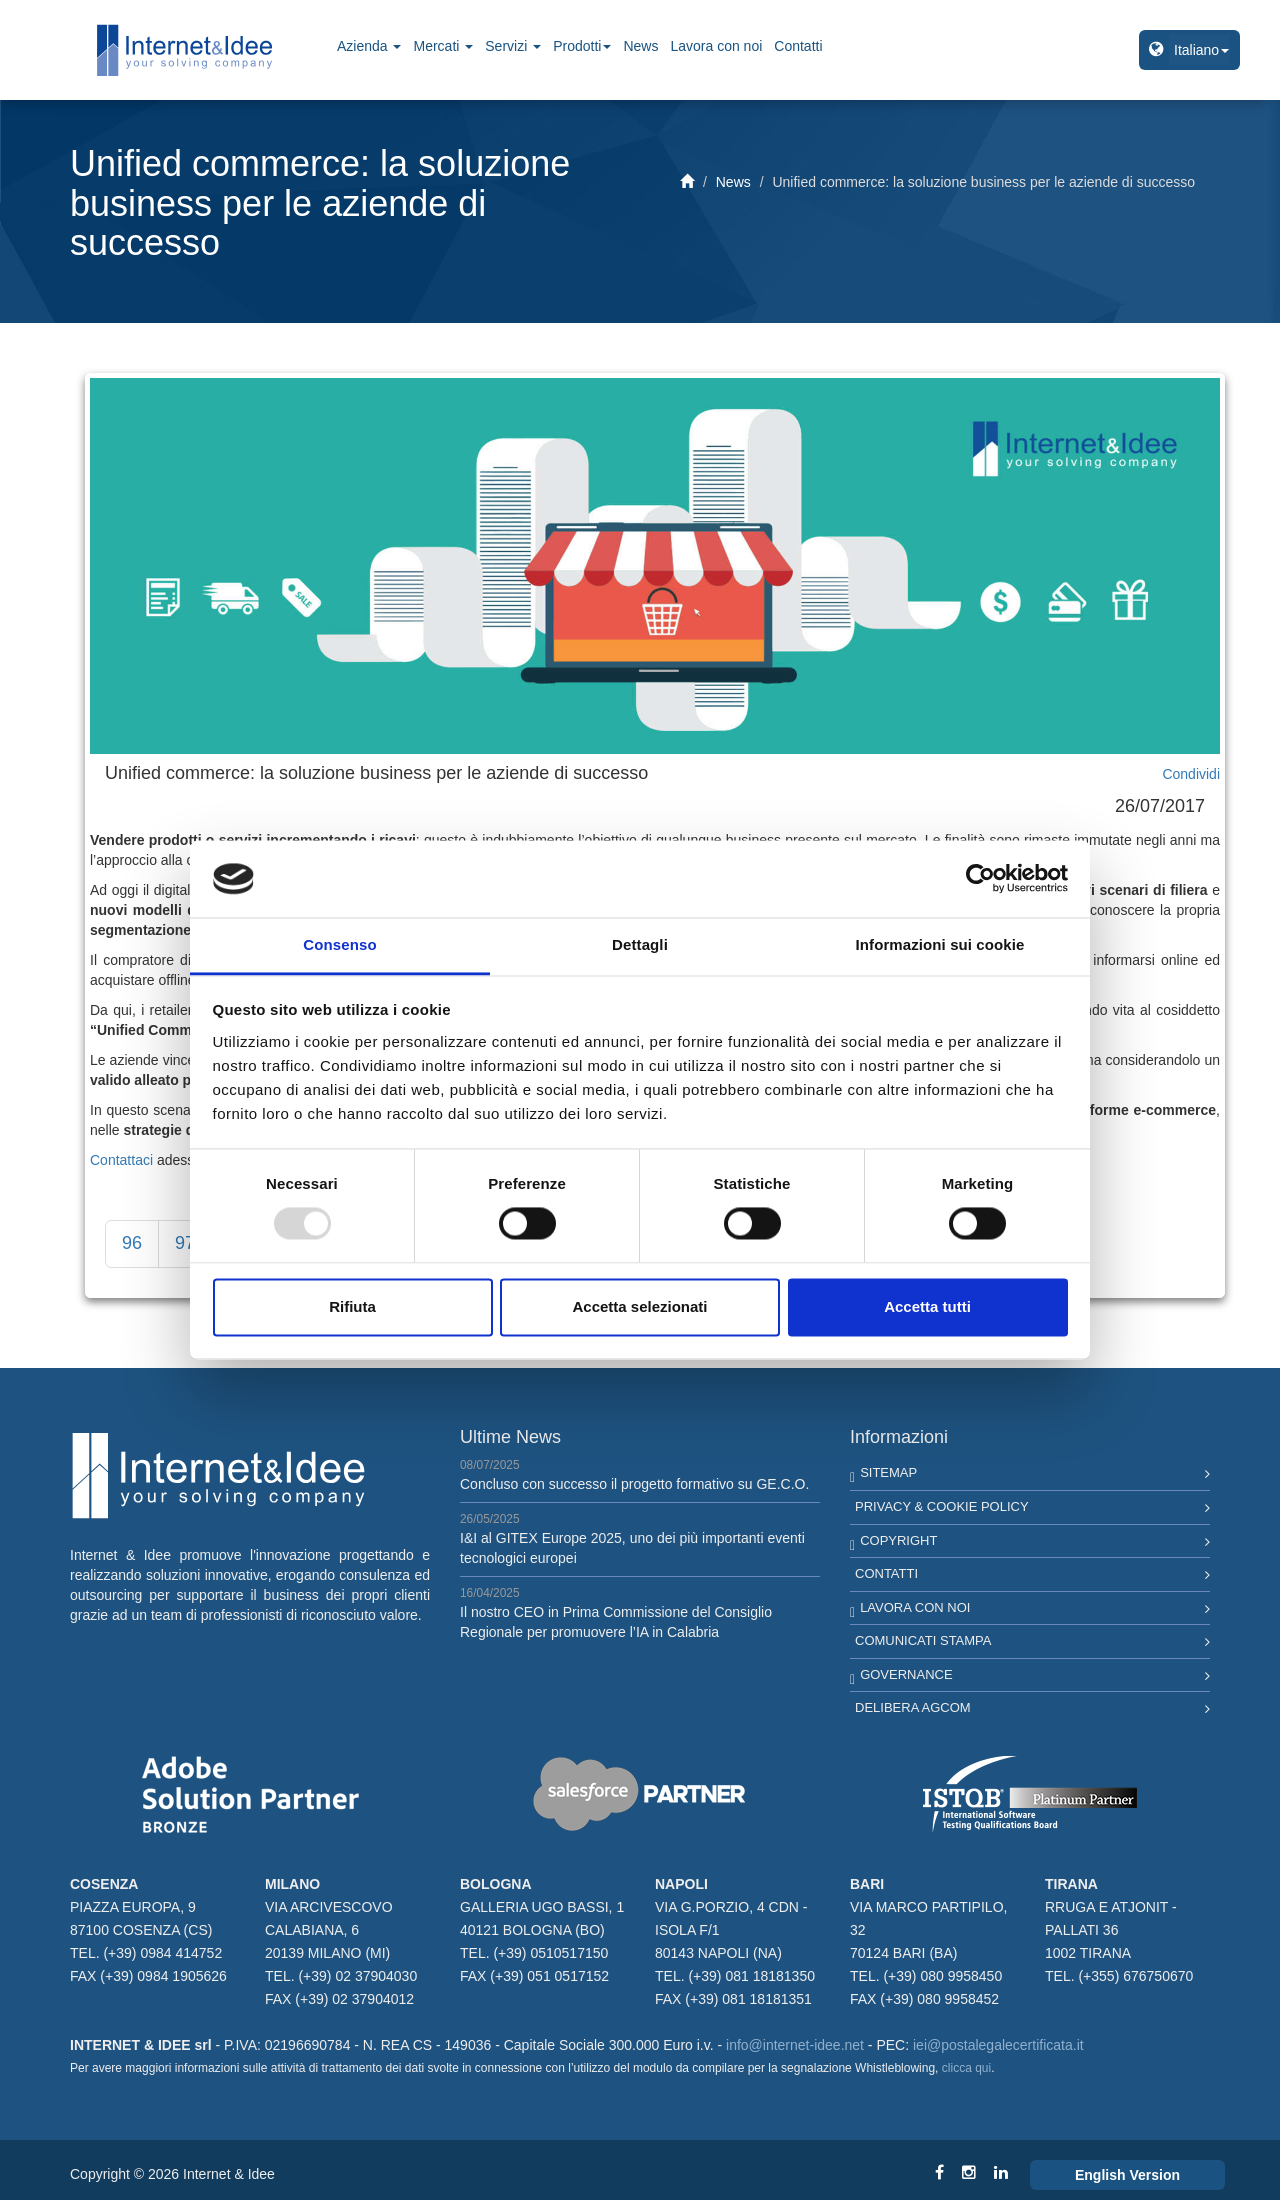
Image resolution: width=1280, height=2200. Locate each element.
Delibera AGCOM (913, 1707)
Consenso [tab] (339, 944)
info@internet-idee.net (795, 2045)
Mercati (443, 46)
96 (132, 1243)
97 (185, 1243)
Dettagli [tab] (640, 944)
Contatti (798, 46)
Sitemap (888, 1472)
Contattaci (121, 1160)
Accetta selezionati (639, 1306)
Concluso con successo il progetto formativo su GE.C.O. (634, 1484)
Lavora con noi (716, 46)
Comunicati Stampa (923, 1640)
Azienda (369, 46)
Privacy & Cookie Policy (942, 1506)
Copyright (898, 1540)
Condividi (1191, 774)
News (640, 46)
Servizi (513, 46)
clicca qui (966, 2068)
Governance (906, 1674)
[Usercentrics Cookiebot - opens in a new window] (980, 879)
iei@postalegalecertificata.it (998, 2045)
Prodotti (582, 46)
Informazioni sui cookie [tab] (940, 944)
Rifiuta (352, 1306)
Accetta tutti (927, 1306)
